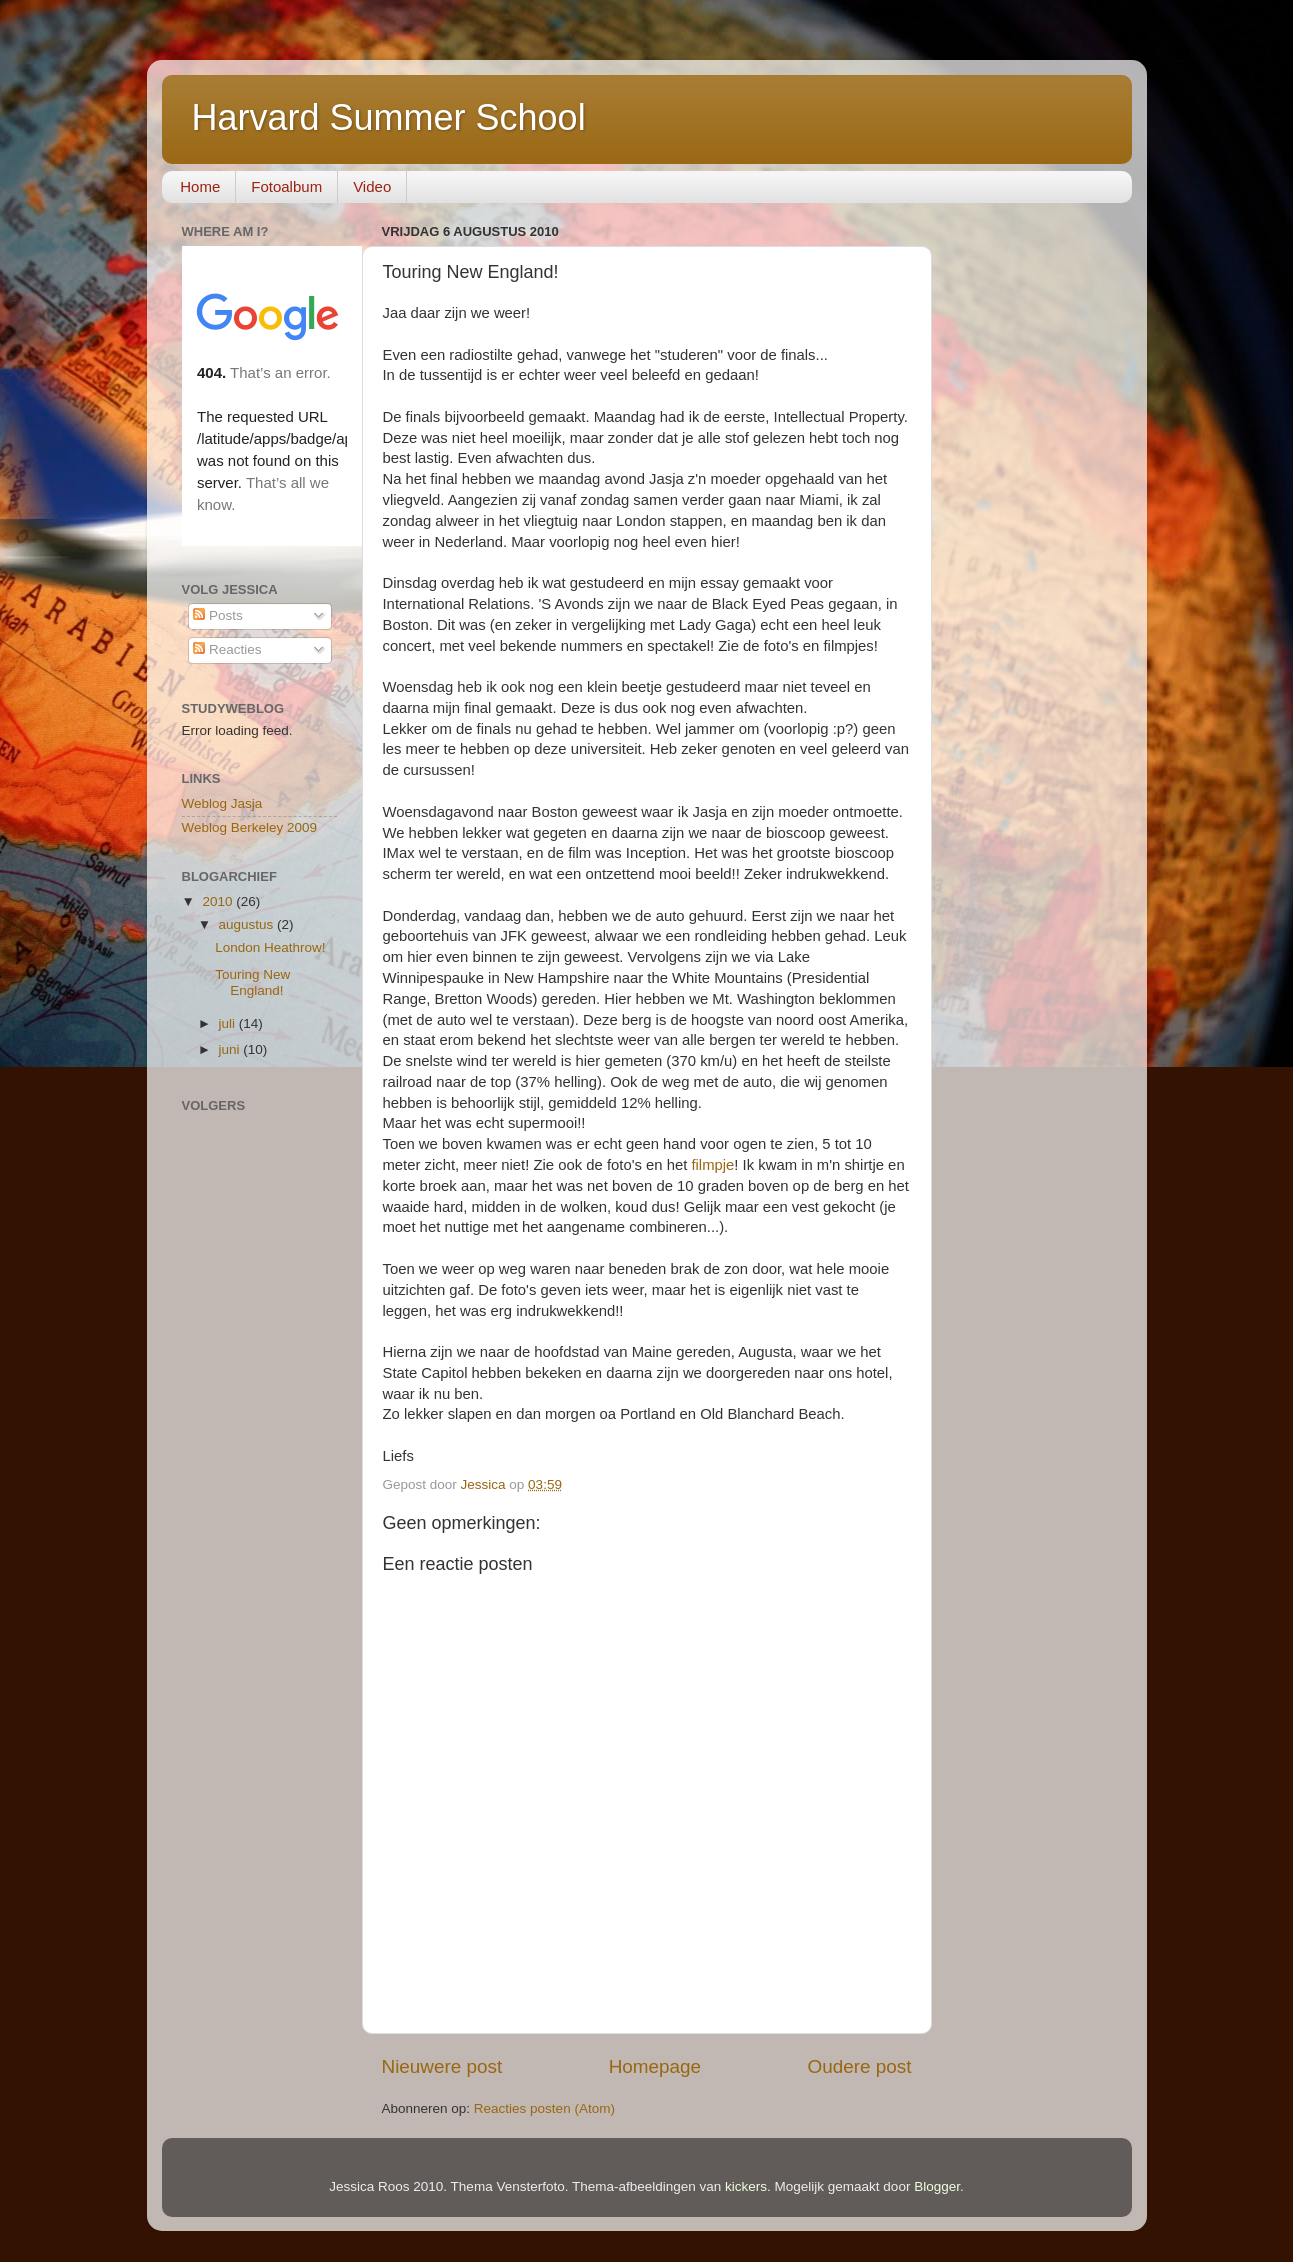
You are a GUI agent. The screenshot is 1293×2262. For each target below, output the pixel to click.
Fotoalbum (286, 186)
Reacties (227, 649)
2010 (219, 901)
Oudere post (860, 2066)
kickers (746, 2186)
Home (200, 186)
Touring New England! (252, 982)
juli (229, 1023)
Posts (218, 615)
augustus (248, 924)
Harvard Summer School (389, 117)
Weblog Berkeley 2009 (250, 827)
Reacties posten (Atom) (544, 2108)
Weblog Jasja (222, 803)
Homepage (655, 2066)
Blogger (937, 2186)
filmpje (712, 1165)
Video (372, 186)
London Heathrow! (270, 947)
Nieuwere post (442, 2066)
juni (231, 1049)
